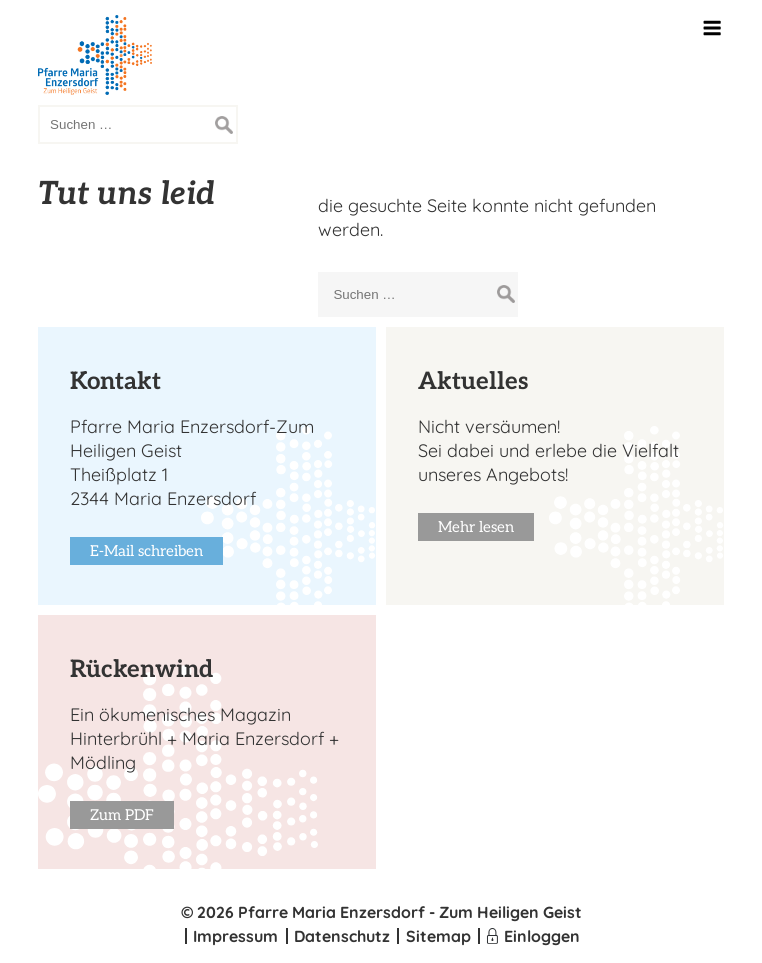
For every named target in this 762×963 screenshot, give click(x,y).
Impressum (235, 936)
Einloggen (542, 936)
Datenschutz (342, 936)
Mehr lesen (476, 527)
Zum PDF (122, 815)
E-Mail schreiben (146, 551)
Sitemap (438, 936)
